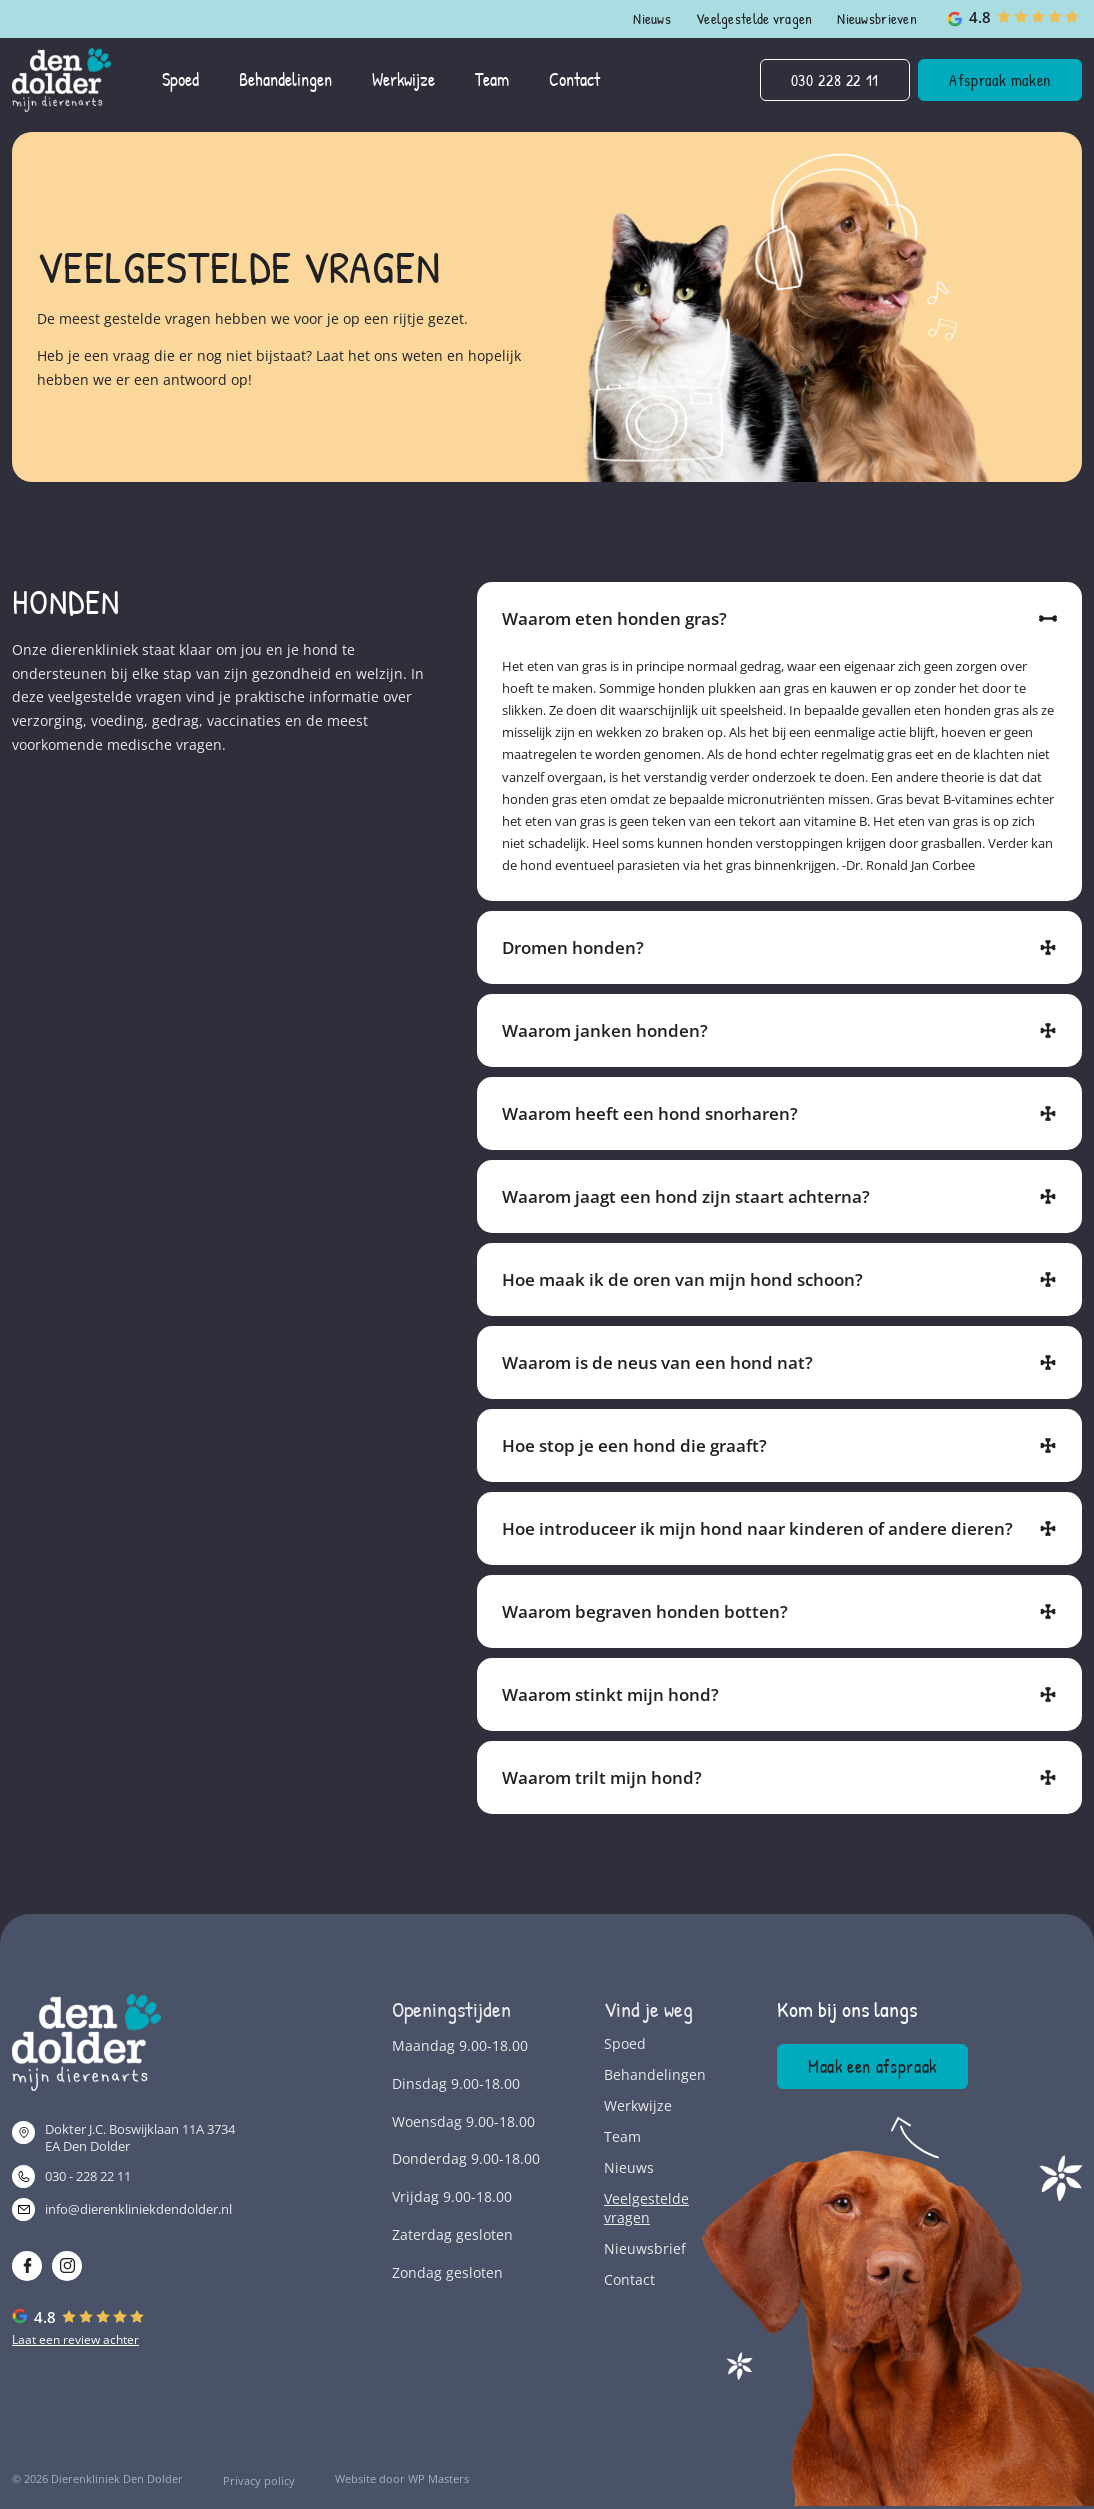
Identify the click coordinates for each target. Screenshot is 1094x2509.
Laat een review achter (75, 2339)
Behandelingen (650, 2074)
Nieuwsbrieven (877, 18)
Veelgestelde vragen (754, 18)
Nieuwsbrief (645, 2248)
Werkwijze (638, 2105)
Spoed (625, 2043)
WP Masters (438, 2478)
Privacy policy (259, 2480)
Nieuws (652, 18)
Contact (629, 2279)
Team (622, 2136)
